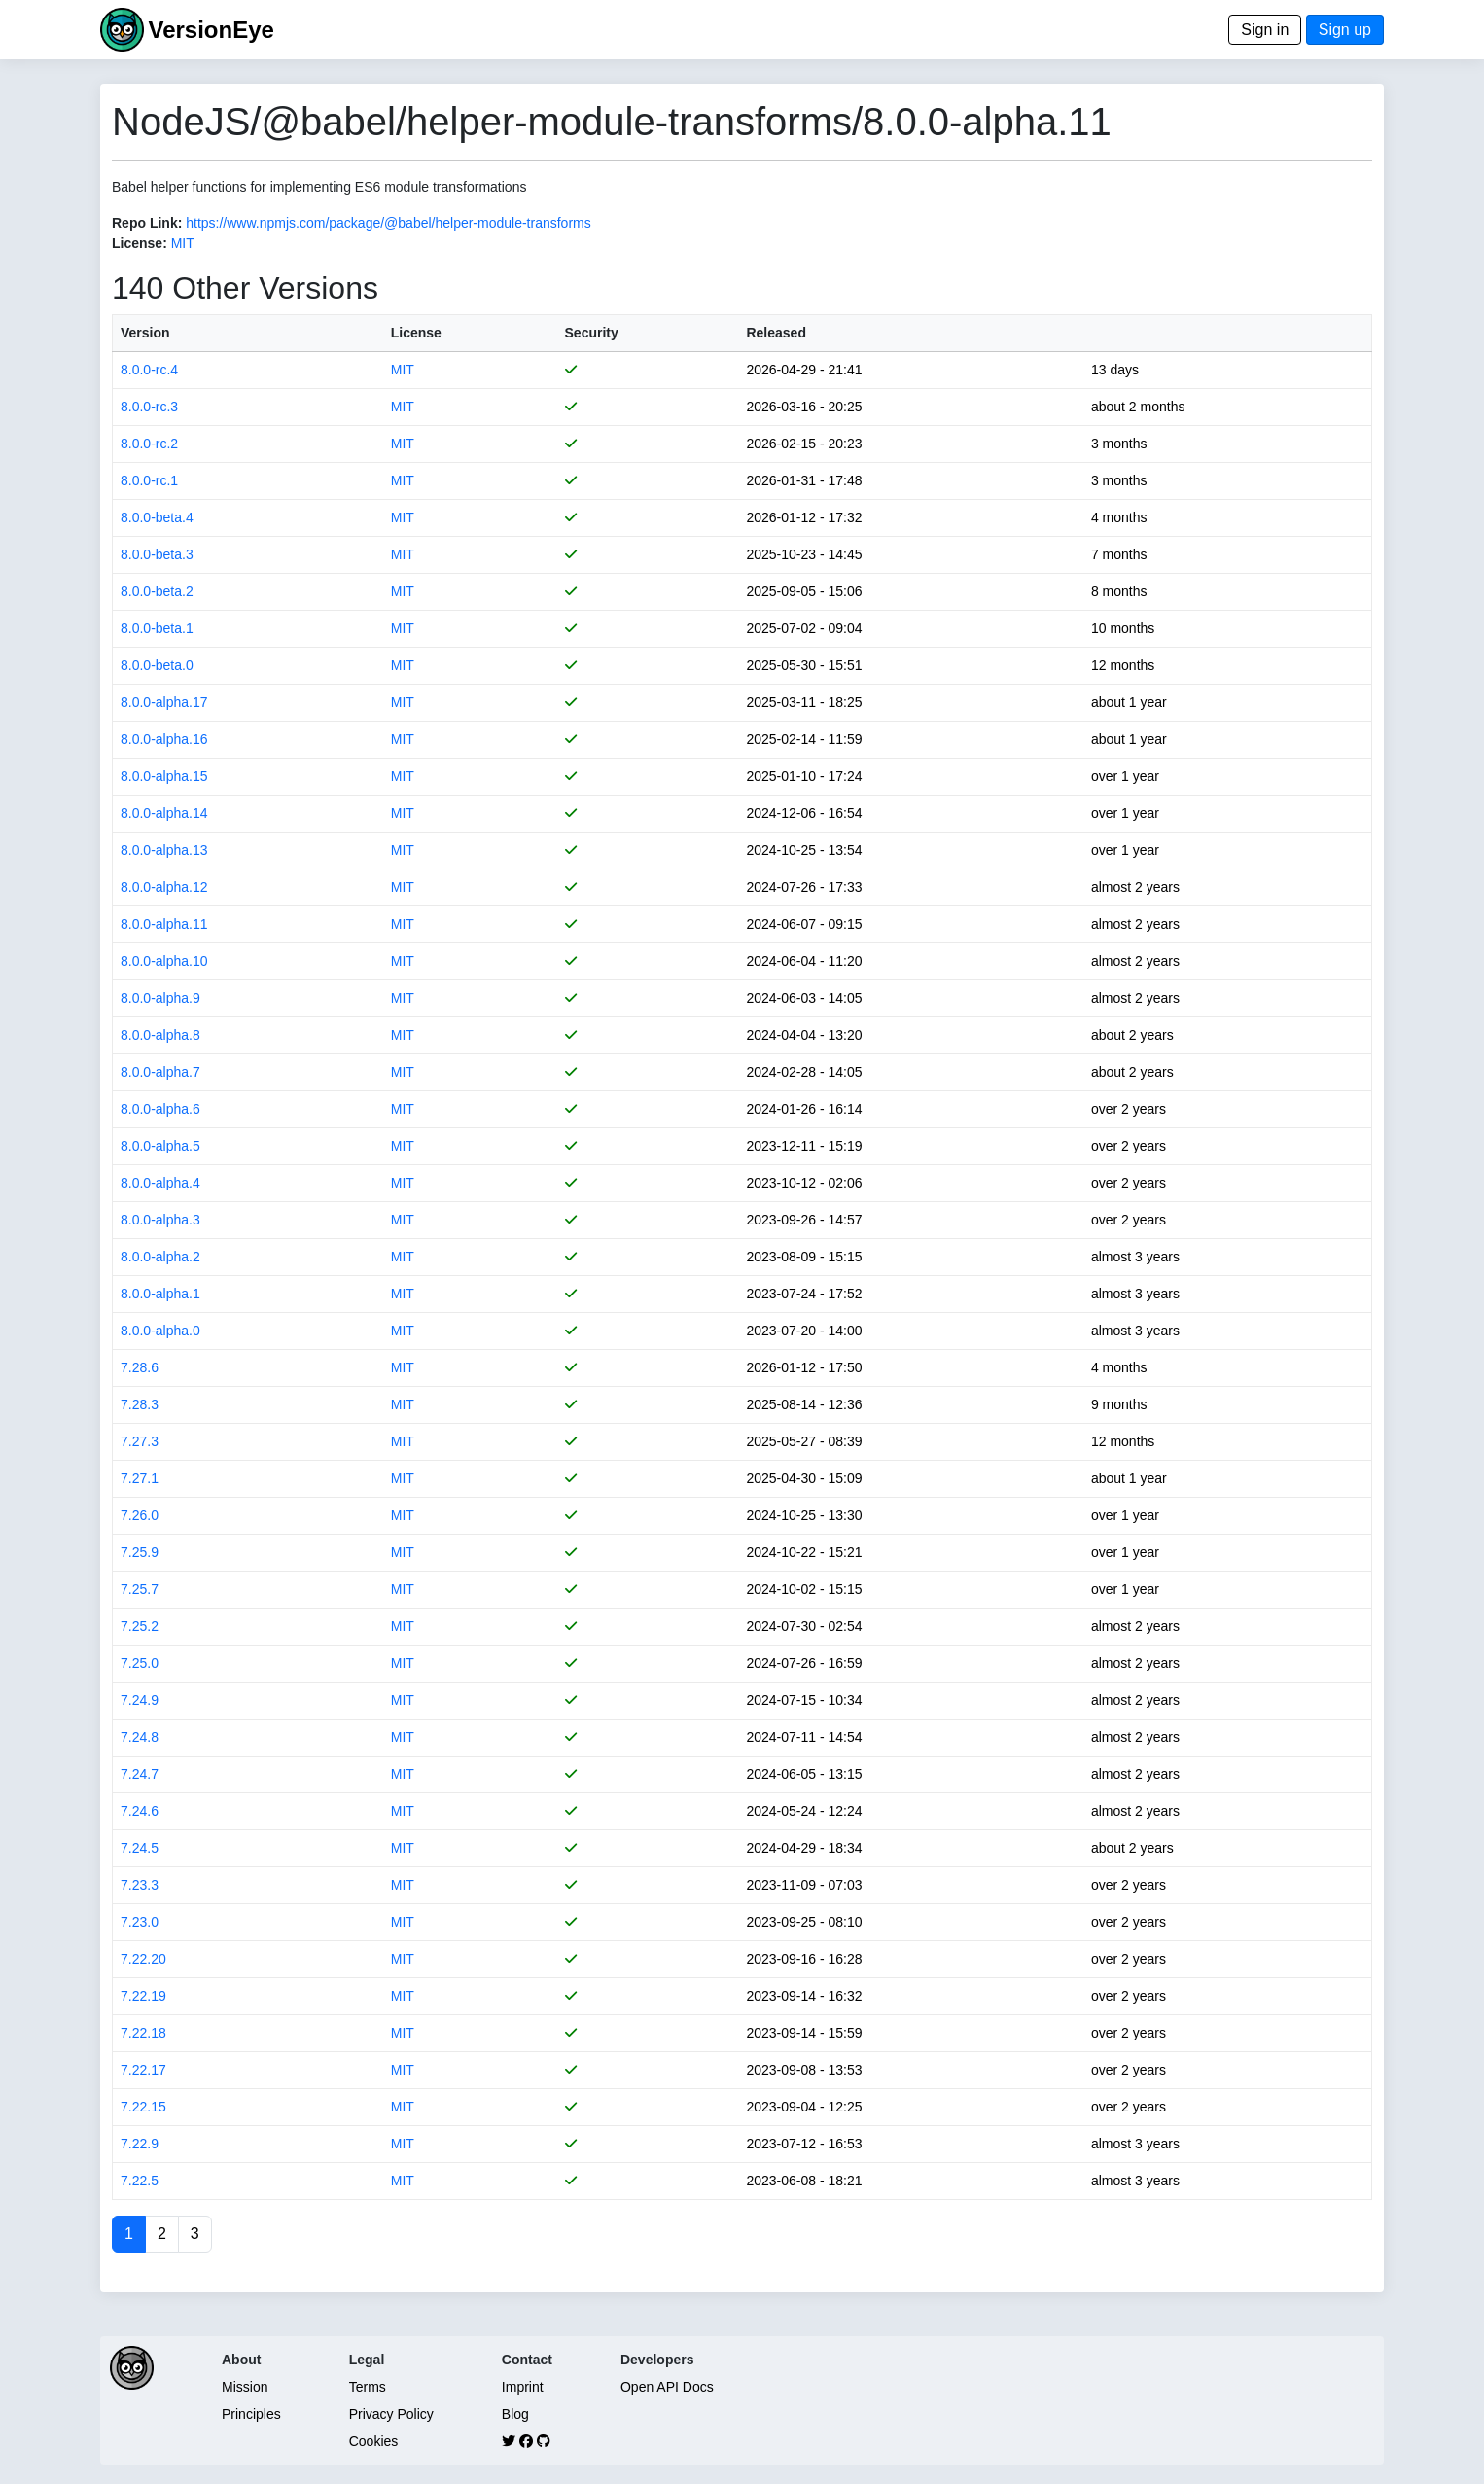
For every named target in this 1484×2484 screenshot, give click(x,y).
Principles (251, 2414)
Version (145, 332)
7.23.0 (140, 1922)
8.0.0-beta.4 (157, 517)
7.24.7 (140, 1774)
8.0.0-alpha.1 (160, 1293)
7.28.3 (140, 1404)
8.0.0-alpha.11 (164, 924)
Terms (367, 2387)
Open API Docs (667, 2387)
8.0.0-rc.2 (149, 443)
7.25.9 (140, 1552)
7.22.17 (143, 2069)
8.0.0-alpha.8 (160, 1035)
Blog (515, 2414)
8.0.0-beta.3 (157, 554)
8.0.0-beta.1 (157, 628)
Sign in (1265, 29)
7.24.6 (140, 1811)
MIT (182, 243)
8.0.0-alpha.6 (160, 1109)
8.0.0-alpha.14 (164, 813)
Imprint (523, 2387)
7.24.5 (140, 1848)
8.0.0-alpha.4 (160, 1182)
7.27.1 (140, 1478)
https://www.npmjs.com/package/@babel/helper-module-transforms (388, 223)
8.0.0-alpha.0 (160, 1330)
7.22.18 (143, 2032)
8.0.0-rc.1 (149, 480)
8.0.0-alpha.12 (164, 887)
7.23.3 (140, 1885)
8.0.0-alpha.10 (164, 961)
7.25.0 (140, 1663)
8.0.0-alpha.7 (160, 1072)
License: (139, 243)
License (416, 332)
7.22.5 (140, 2180)
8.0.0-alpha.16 (164, 739)
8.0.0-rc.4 (149, 369)
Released (775, 332)
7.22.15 (143, 2106)
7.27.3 (140, 1441)
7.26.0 (140, 1515)
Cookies (374, 2441)
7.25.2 (140, 1626)
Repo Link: (147, 223)
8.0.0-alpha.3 (160, 1219)
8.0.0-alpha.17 (164, 702)
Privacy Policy (391, 2414)
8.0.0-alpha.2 (160, 1256)
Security (591, 332)
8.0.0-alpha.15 (164, 776)
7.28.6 (140, 1367)
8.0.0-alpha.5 (160, 1145)
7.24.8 (140, 1737)
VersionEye (210, 30)
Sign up (1345, 29)
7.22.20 (143, 1959)
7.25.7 (140, 1589)
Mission (244, 2387)
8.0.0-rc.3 (149, 406)
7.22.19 (143, 1996)
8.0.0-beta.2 (157, 591)
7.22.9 (140, 2143)
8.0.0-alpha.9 (160, 998)
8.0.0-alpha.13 (164, 850)
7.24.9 (140, 1700)
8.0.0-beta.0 (157, 665)
